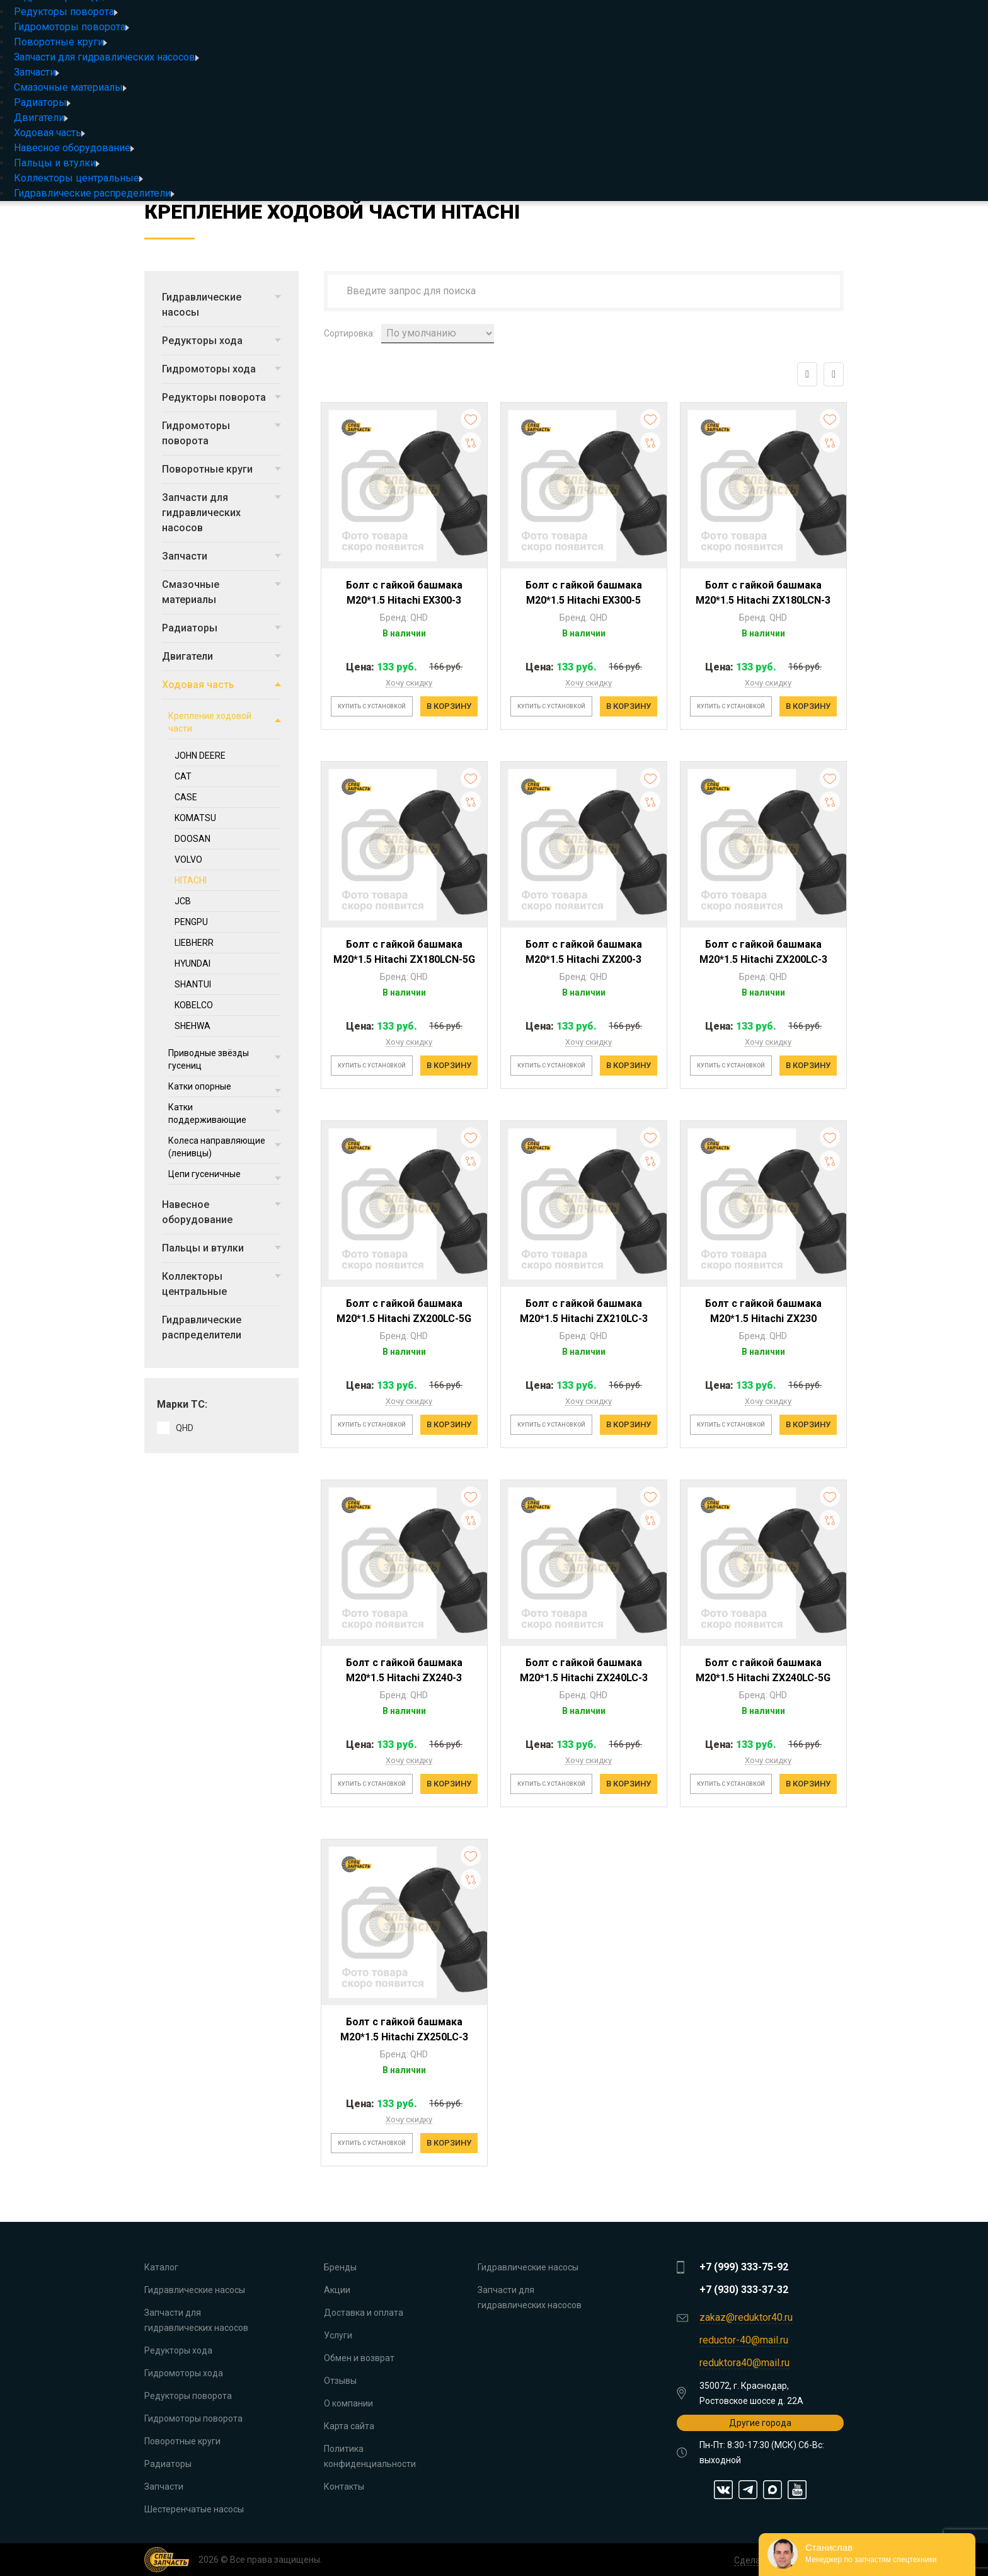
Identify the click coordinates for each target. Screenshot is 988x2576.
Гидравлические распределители (94, 193)
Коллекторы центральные (78, 178)
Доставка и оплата (363, 2313)
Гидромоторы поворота (71, 27)
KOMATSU (195, 818)
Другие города (760, 2423)
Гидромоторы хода (221, 369)
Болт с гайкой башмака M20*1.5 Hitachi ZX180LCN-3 (763, 592)
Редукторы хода (221, 341)
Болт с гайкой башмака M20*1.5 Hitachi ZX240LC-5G (763, 1670)
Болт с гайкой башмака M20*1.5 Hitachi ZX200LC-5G (403, 1311)
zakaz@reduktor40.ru (746, 2317)
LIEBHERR (194, 943)
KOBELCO (194, 1005)
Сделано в (756, 2560)
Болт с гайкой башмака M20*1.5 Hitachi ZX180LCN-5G (404, 951)
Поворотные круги (60, 42)
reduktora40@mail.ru (744, 2363)
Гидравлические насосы (221, 304)
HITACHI (191, 880)
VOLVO (188, 859)
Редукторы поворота (66, 12)
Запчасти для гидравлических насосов (106, 57)
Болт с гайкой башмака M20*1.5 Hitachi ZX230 (763, 1311)
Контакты (344, 2486)
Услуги (338, 2335)
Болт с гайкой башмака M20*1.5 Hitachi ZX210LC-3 (584, 1311)
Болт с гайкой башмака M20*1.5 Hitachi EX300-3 (404, 592)
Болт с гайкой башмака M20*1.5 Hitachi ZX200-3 (584, 951)
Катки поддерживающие (224, 1113)
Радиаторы (42, 102)
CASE (186, 797)
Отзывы (340, 2381)
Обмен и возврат (359, 2358)
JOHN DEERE (200, 755)
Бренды (340, 2267)
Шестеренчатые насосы (194, 2509)
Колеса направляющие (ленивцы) (224, 1147)
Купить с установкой (372, 706)
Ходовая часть (49, 133)
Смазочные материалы (70, 87)
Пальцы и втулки (57, 163)
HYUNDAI (192, 963)
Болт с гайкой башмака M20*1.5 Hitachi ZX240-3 (404, 1670)
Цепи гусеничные (224, 1174)
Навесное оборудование (74, 148)
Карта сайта (349, 2426)
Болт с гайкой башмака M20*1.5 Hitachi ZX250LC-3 (404, 2029)
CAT (183, 776)
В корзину (449, 706)
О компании (348, 2403)
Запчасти (36, 72)
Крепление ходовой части (224, 722)
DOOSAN (192, 839)
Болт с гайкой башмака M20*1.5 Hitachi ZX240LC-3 (584, 1670)
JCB (183, 901)
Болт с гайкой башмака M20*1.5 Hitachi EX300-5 (584, 592)
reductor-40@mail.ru (743, 2340)
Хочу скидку (409, 683)
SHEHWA (192, 1026)
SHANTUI (193, 984)
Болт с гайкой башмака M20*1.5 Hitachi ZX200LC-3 (763, 951)
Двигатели (41, 118)
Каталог (161, 2267)
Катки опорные (224, 1087)
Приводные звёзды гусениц (224, 1059)
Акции (337, 2290)
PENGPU (191, 922)
